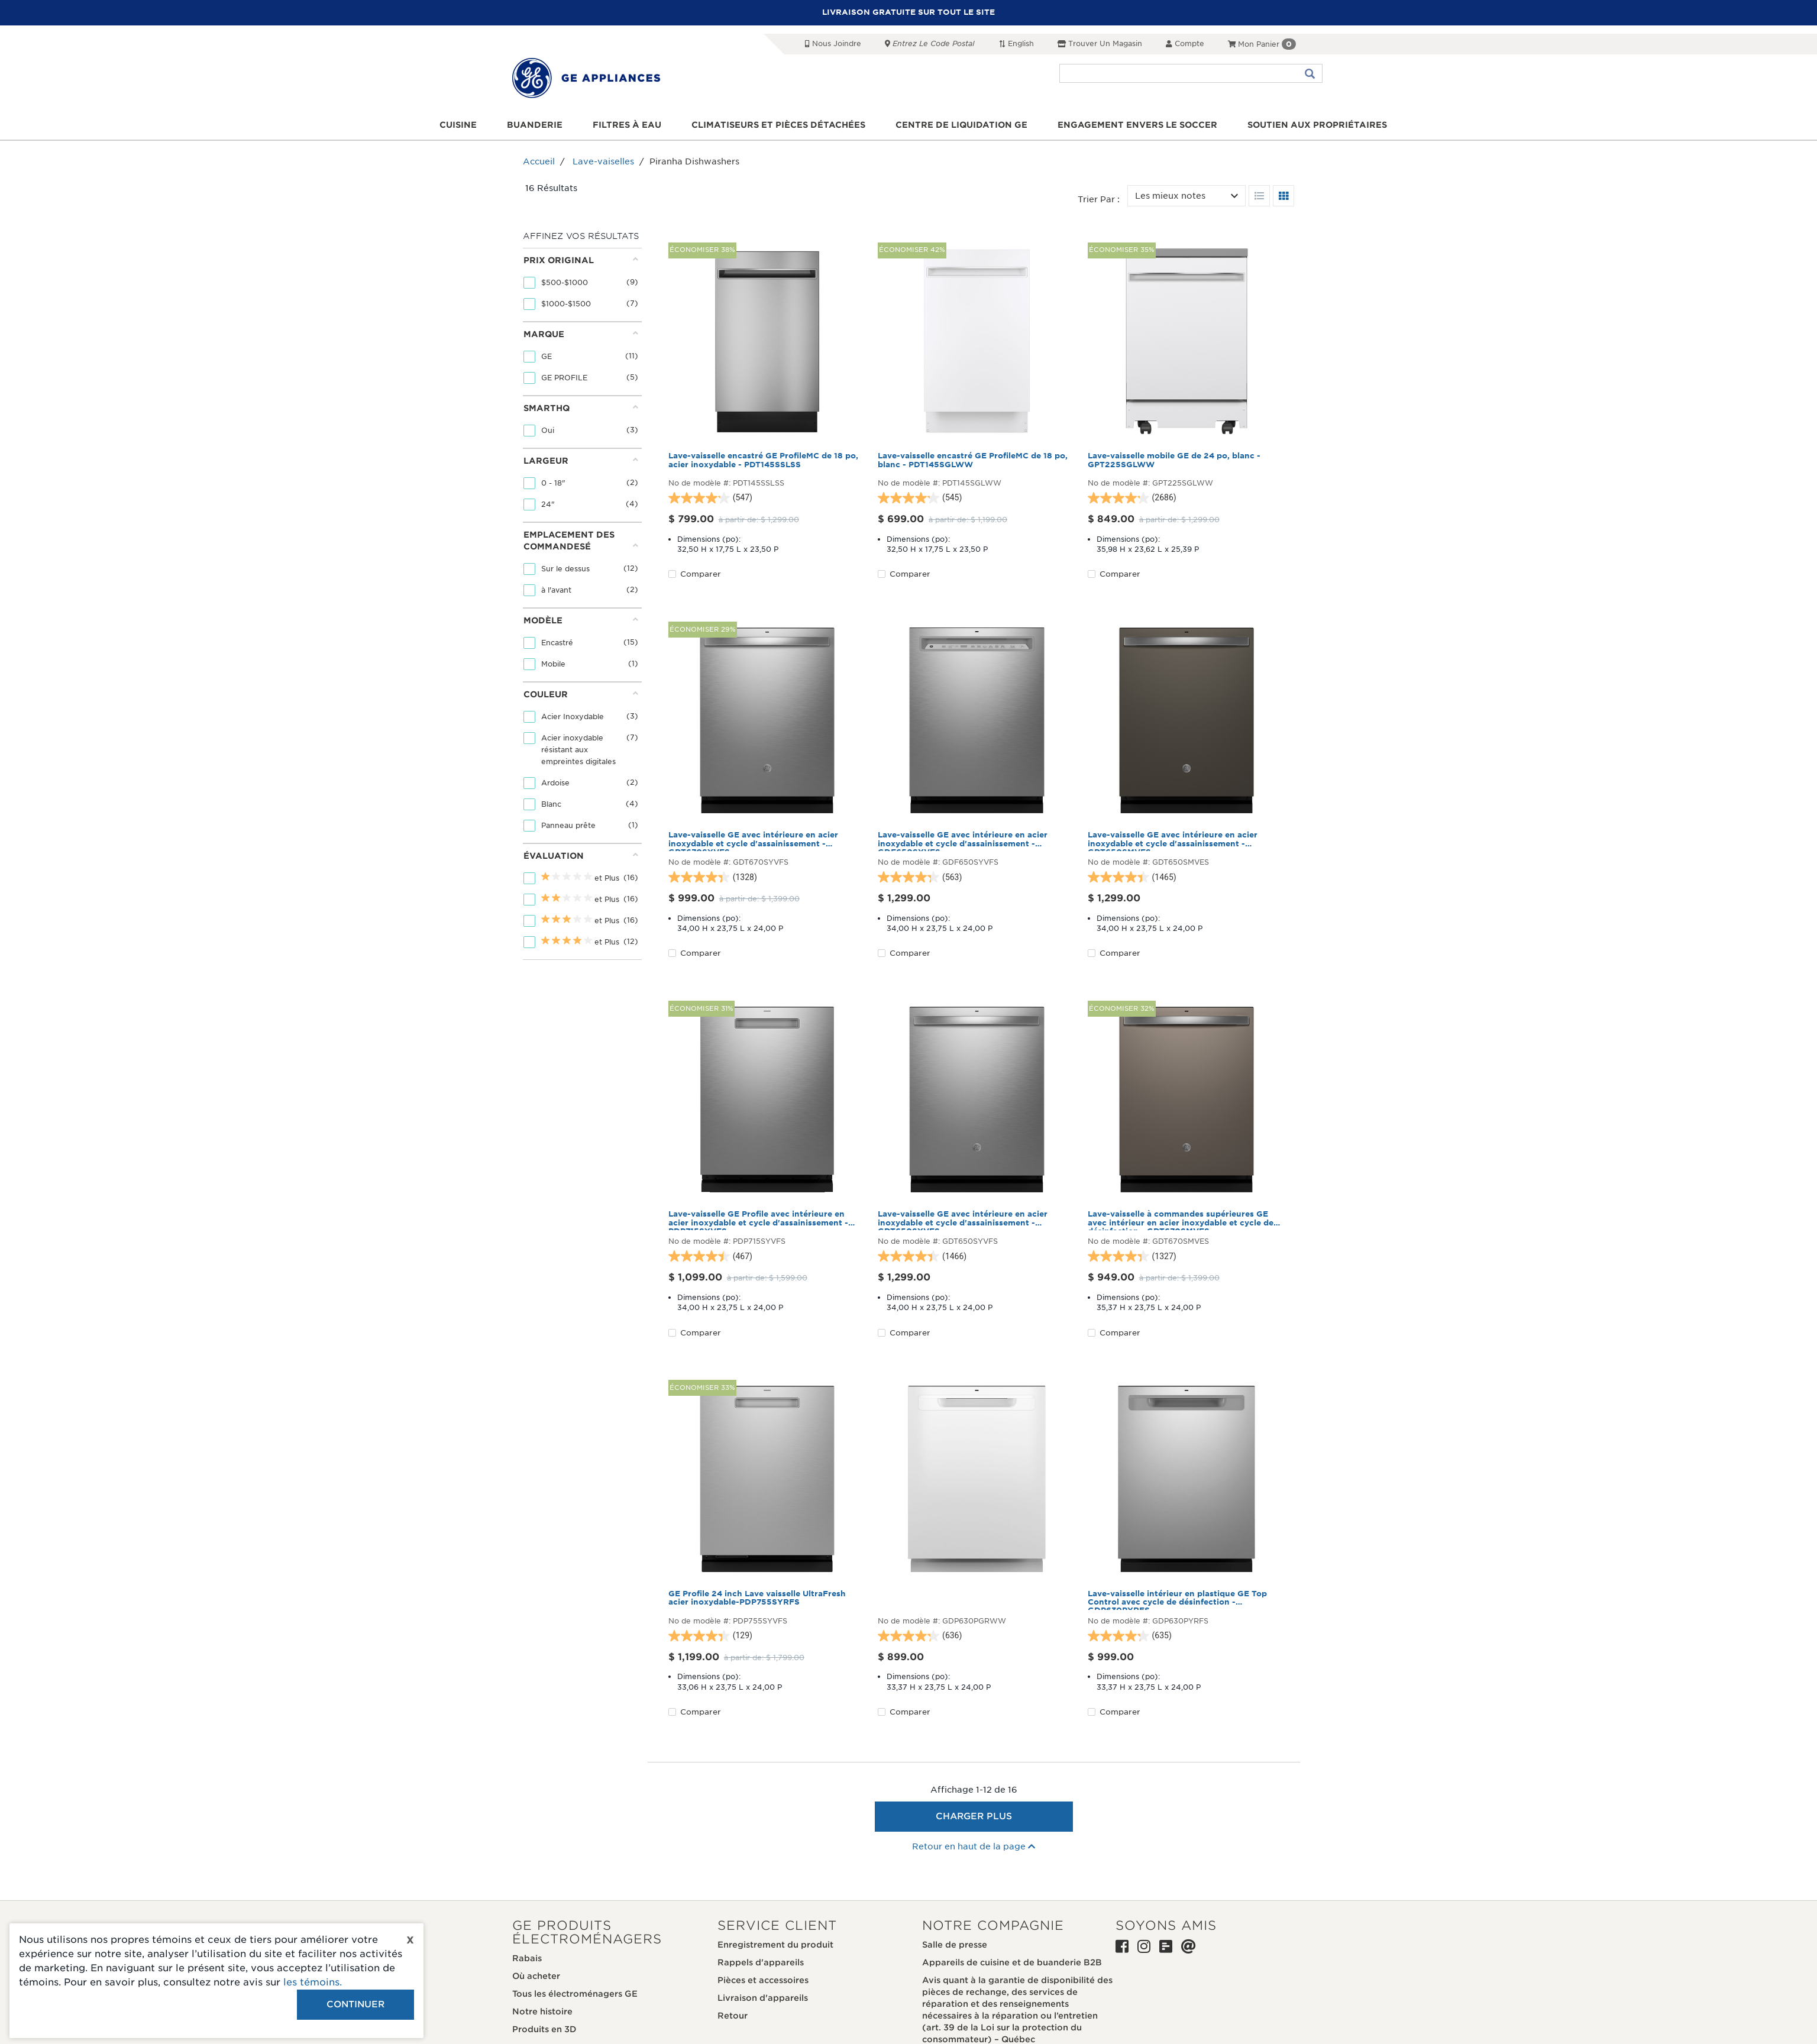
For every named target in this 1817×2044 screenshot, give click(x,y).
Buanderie (534, 125)
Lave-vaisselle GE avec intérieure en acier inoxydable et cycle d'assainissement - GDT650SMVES (1172, 841)
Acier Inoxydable (573, 716)
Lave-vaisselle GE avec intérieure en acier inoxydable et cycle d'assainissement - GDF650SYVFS (962, 841)
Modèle (580, 620)
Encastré (558, 642)
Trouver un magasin (1100, 43)
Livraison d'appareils (762, 1998)
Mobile (554, 663)
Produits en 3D (544, 2029)
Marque (580, 334)
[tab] (581, 284)
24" (549, 504)
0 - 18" (554, 482)
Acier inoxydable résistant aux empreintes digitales (579, 749)
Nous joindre (833, 43)
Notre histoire (542, 2011)
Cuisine (458, 125)
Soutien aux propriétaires (1317, 125)
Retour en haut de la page (973, 1846)
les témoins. (312, 1982)
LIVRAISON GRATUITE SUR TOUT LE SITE (908, 12)
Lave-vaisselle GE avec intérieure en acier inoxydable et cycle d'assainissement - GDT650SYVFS (962, 1220)
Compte (1185, 43)
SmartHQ (580, 408)
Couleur (580, 694)
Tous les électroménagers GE (575, 1993)
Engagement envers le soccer (1137, 125)
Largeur (580, 460)
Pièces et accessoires (763, 1980)
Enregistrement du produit (775, 1944)
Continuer (355, 2004)
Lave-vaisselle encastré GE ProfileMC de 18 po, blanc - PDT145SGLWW (973, 460)
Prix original (580, 260)
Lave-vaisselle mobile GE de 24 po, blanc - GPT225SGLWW (1174, 460)
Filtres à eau (627, 125)
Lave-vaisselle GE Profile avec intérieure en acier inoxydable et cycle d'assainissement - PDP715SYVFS (758, 1220)
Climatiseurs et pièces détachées (778, 125)
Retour (732, 2015)
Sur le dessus (566, 568)
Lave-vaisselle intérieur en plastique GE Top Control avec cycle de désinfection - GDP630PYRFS (1177, 1600)
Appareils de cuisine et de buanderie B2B (1012, 1962)
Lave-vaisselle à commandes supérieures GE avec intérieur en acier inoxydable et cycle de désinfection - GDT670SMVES (1180, 1220)
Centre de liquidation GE (961, 125)
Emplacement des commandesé (580, 540)
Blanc (552, 804)
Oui (549, 430)
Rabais (527, 1958)
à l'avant (557, 590)
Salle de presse (954, 1944)
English (1016, 43)
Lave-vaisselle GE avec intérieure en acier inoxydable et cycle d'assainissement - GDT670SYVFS (753, 841)
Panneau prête (569, 825)
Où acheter (536, 1976)
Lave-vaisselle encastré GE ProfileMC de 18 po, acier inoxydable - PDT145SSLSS (763, 460)
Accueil (539, 161)
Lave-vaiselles (603, 161)
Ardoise (556, 782)
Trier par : (1099, 199)
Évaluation (580, 855)
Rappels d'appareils (760, 1962)
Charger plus (974, 1816)
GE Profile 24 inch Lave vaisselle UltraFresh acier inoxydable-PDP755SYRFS (757, 1598)
